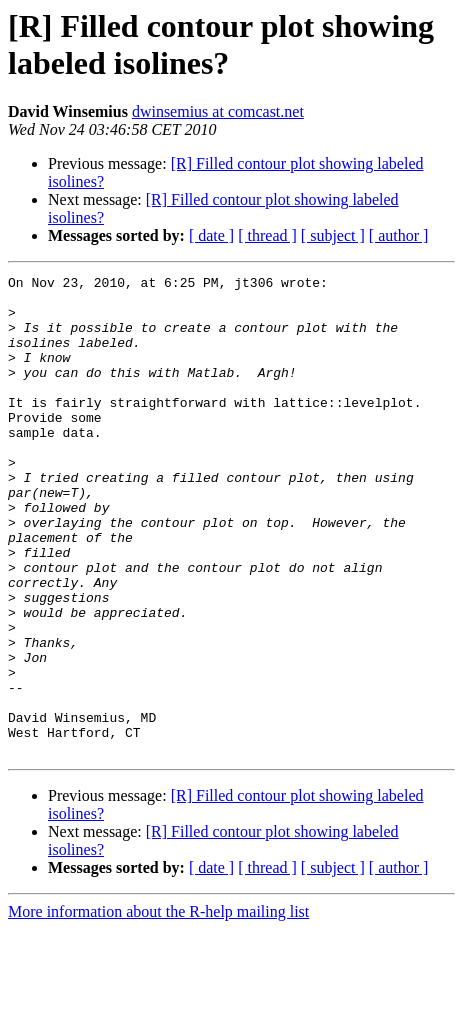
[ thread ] (267, 235)
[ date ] (211, 235)
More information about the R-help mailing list (158, 1007)
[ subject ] (333, 235)
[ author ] (399, 235)
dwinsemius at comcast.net (218, 111)
